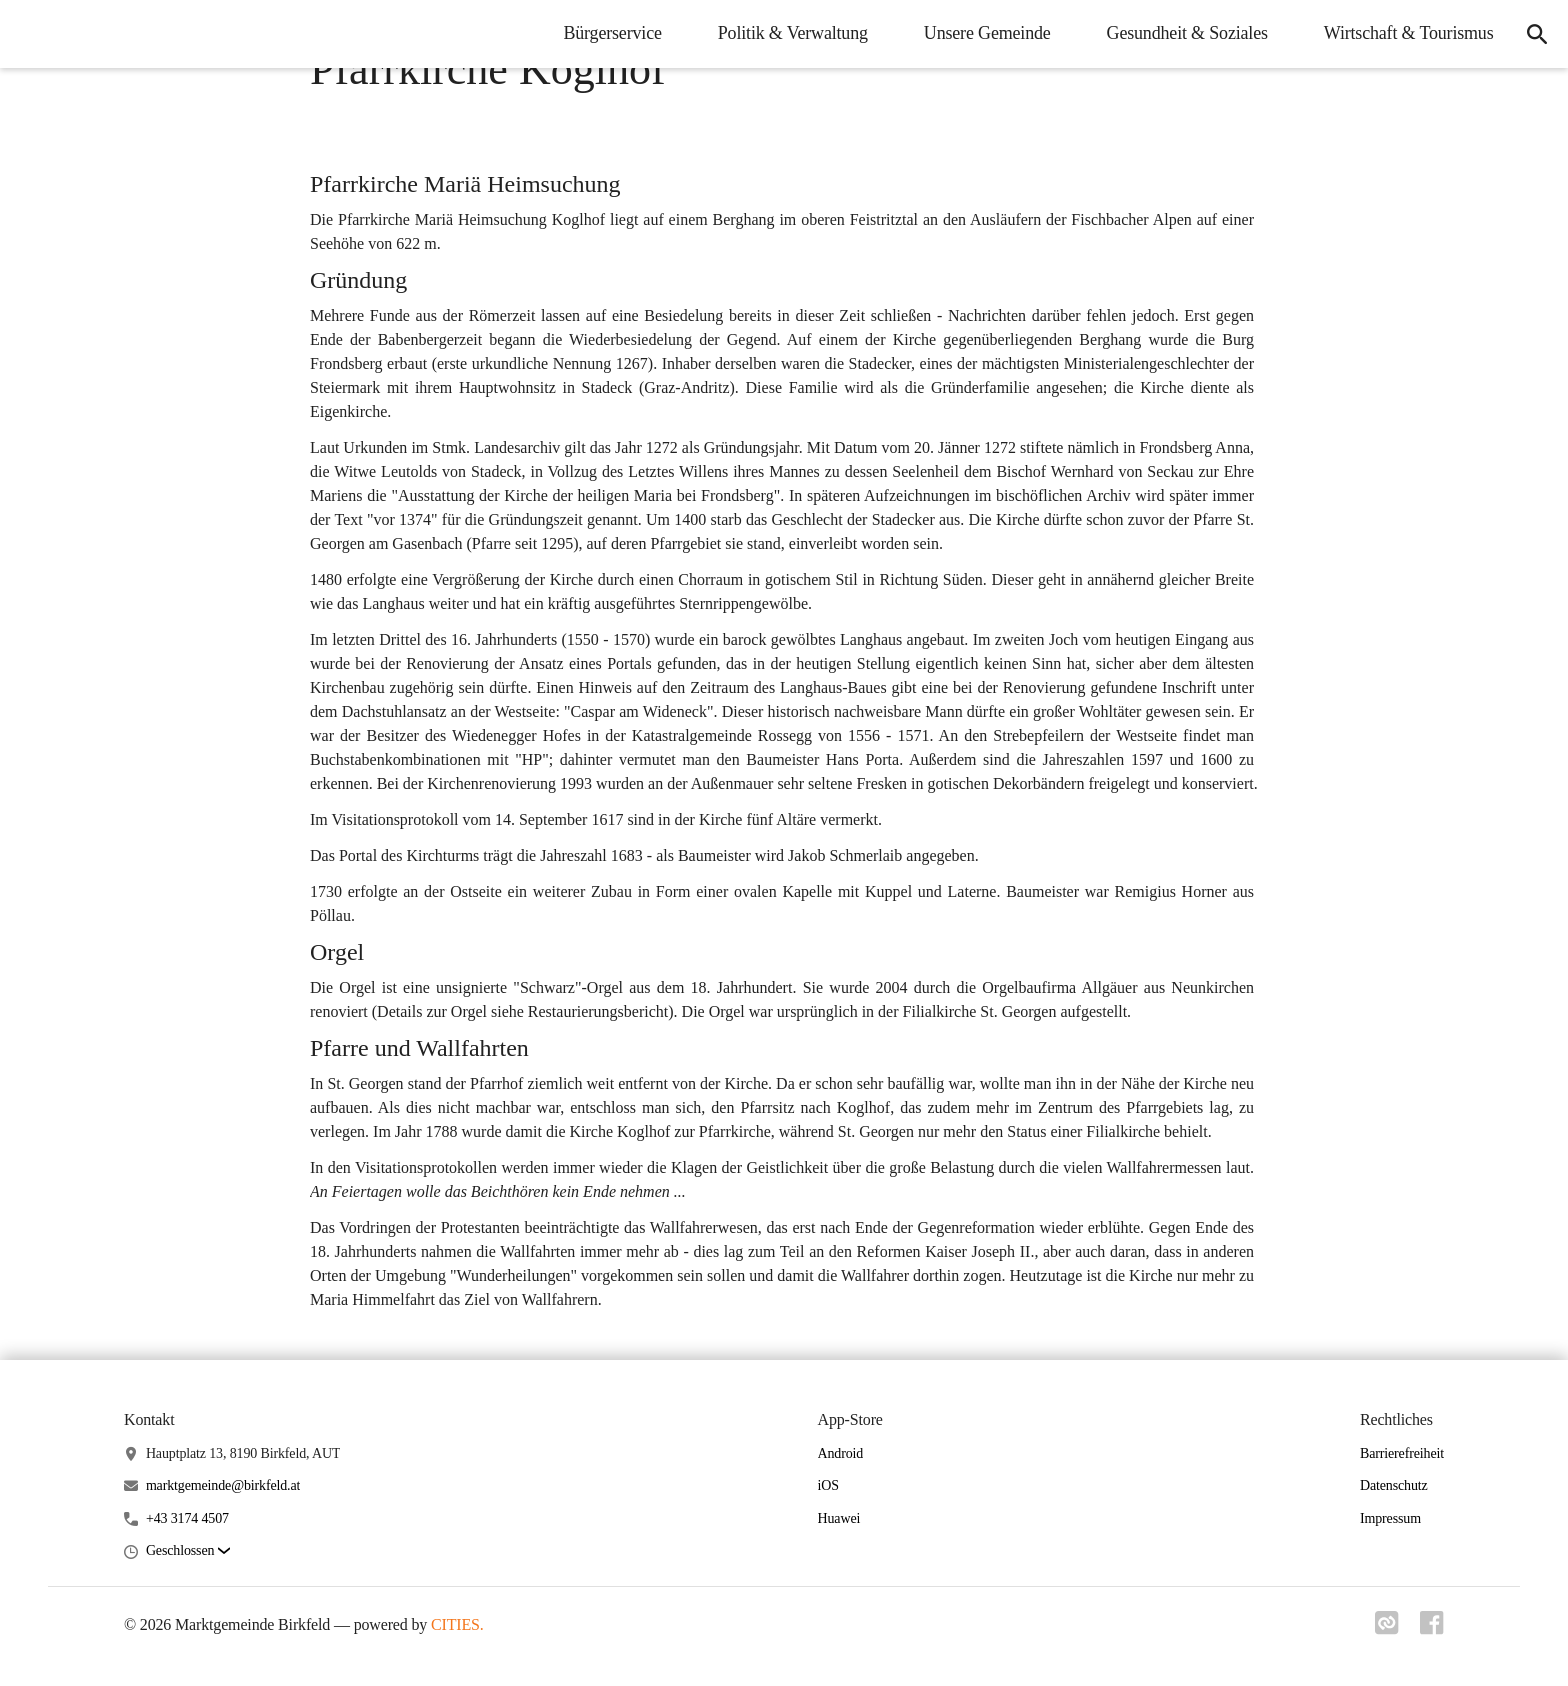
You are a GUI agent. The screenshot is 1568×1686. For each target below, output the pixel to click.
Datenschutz (1394, 1485)
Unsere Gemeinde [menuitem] (981, 33)
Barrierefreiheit (1402, 1453)
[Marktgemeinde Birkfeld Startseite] (30, 34)
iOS (828, 1485)
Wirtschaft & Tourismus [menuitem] (1403, 33)
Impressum (1390, 1518)
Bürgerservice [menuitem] (607, 33)
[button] (188, 1551)
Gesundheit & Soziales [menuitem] (1181, 33)
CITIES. (457, 1624)
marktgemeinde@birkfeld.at (223, 1485)
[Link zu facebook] (1432, 1629)
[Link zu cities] (1384, 1629)
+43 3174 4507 (187, 1518)
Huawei (839, 1518)
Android (841, 1453)
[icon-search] (1534, 34)
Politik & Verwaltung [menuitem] (787, 33)
